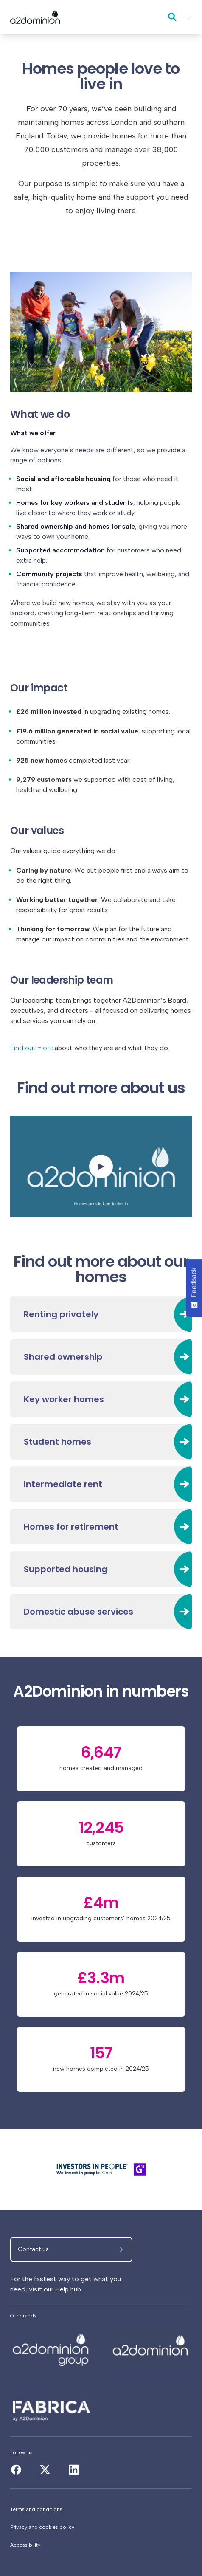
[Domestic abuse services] (101, 1611)
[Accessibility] (101, 2545)
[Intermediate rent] (101, 1484)
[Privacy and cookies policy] (101, 2527)
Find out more (32, 1048)
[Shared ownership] (101, 1357)
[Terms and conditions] (101, 2509)
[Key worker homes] (101, 1399)
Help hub (68, 2289)
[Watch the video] (101, 1166)
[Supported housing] (101, 1569)
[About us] (51, 2346)
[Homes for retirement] (101, 1526)
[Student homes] (101, 1442)
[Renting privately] (101, 1314)
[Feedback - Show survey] (194, 1288)
